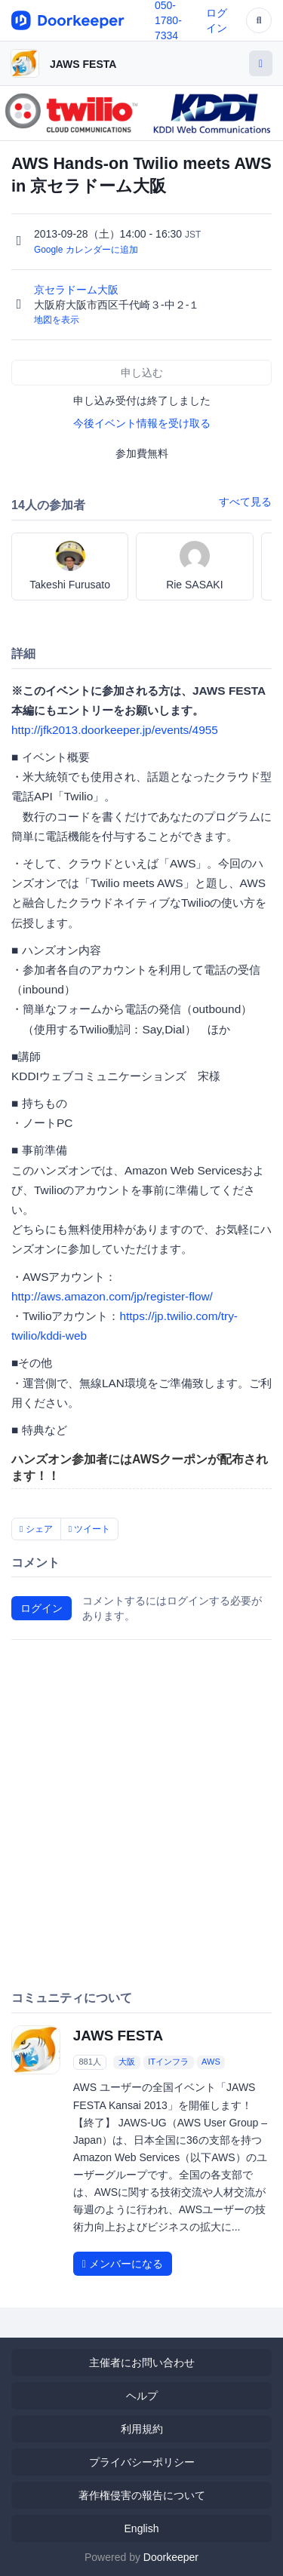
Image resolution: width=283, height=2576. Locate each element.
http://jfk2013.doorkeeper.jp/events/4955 (114, 729)
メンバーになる (122, 2264)
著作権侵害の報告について (141, 2495)
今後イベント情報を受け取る (142, 423)
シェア (36, 1529)
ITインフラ (168, 2061)
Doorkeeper (170, 2557)
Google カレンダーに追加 (86, 249)
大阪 (126, 2061)
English (142, 2528)
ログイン (41, 1608)
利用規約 (142, 2429)
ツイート (90, 1529)
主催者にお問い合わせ (142, 2362)
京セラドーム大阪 (78, 290)
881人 (89, 2061)
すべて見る (245, 502)
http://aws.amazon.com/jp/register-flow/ (112, 1296)
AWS (210, 2061)
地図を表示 (56, 320)
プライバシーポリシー (142, 2462)
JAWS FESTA (83, 64)
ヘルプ (142, 2396)
